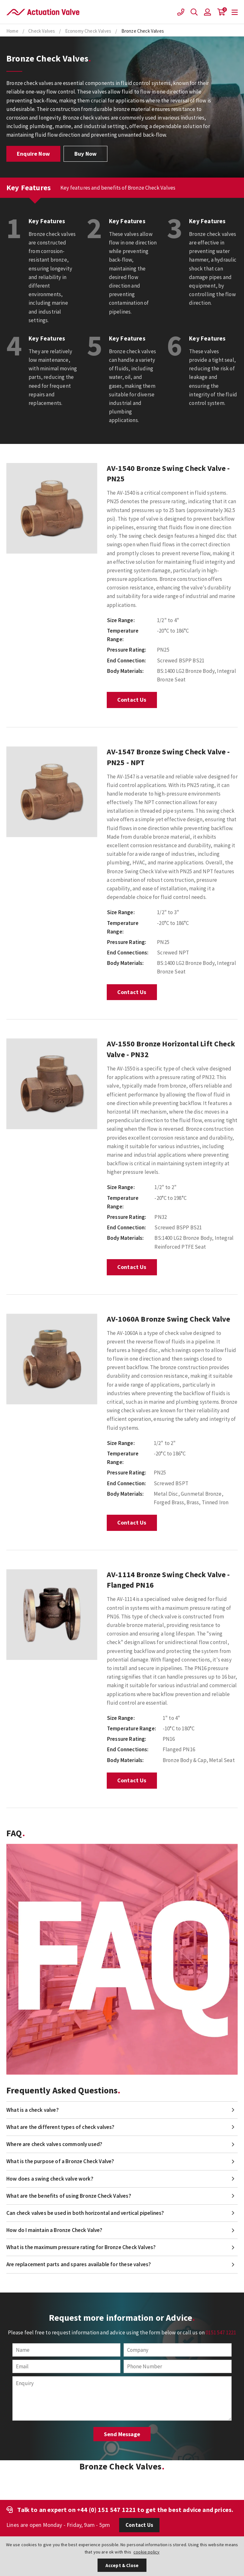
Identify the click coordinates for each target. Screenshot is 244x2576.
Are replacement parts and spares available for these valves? (78, 2264)
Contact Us (131, 699)
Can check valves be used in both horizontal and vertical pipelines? (85, 2212)
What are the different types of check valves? (60, 2127)
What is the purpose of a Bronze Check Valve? (60, 2161)
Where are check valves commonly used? (54, 2144)
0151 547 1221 (221, 2332)
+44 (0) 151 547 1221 (106, 2510)
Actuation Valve (42, 12)
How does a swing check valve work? (49, 2178)
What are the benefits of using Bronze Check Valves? (68, 2195)
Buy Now (85, 153)
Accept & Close (122, 2565)
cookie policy (146, 2552)
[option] (51, 508)
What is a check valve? (32, 2109)
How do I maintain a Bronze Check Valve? (54, 2230)
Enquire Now (33, 153)
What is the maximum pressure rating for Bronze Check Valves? (81, 2247)
